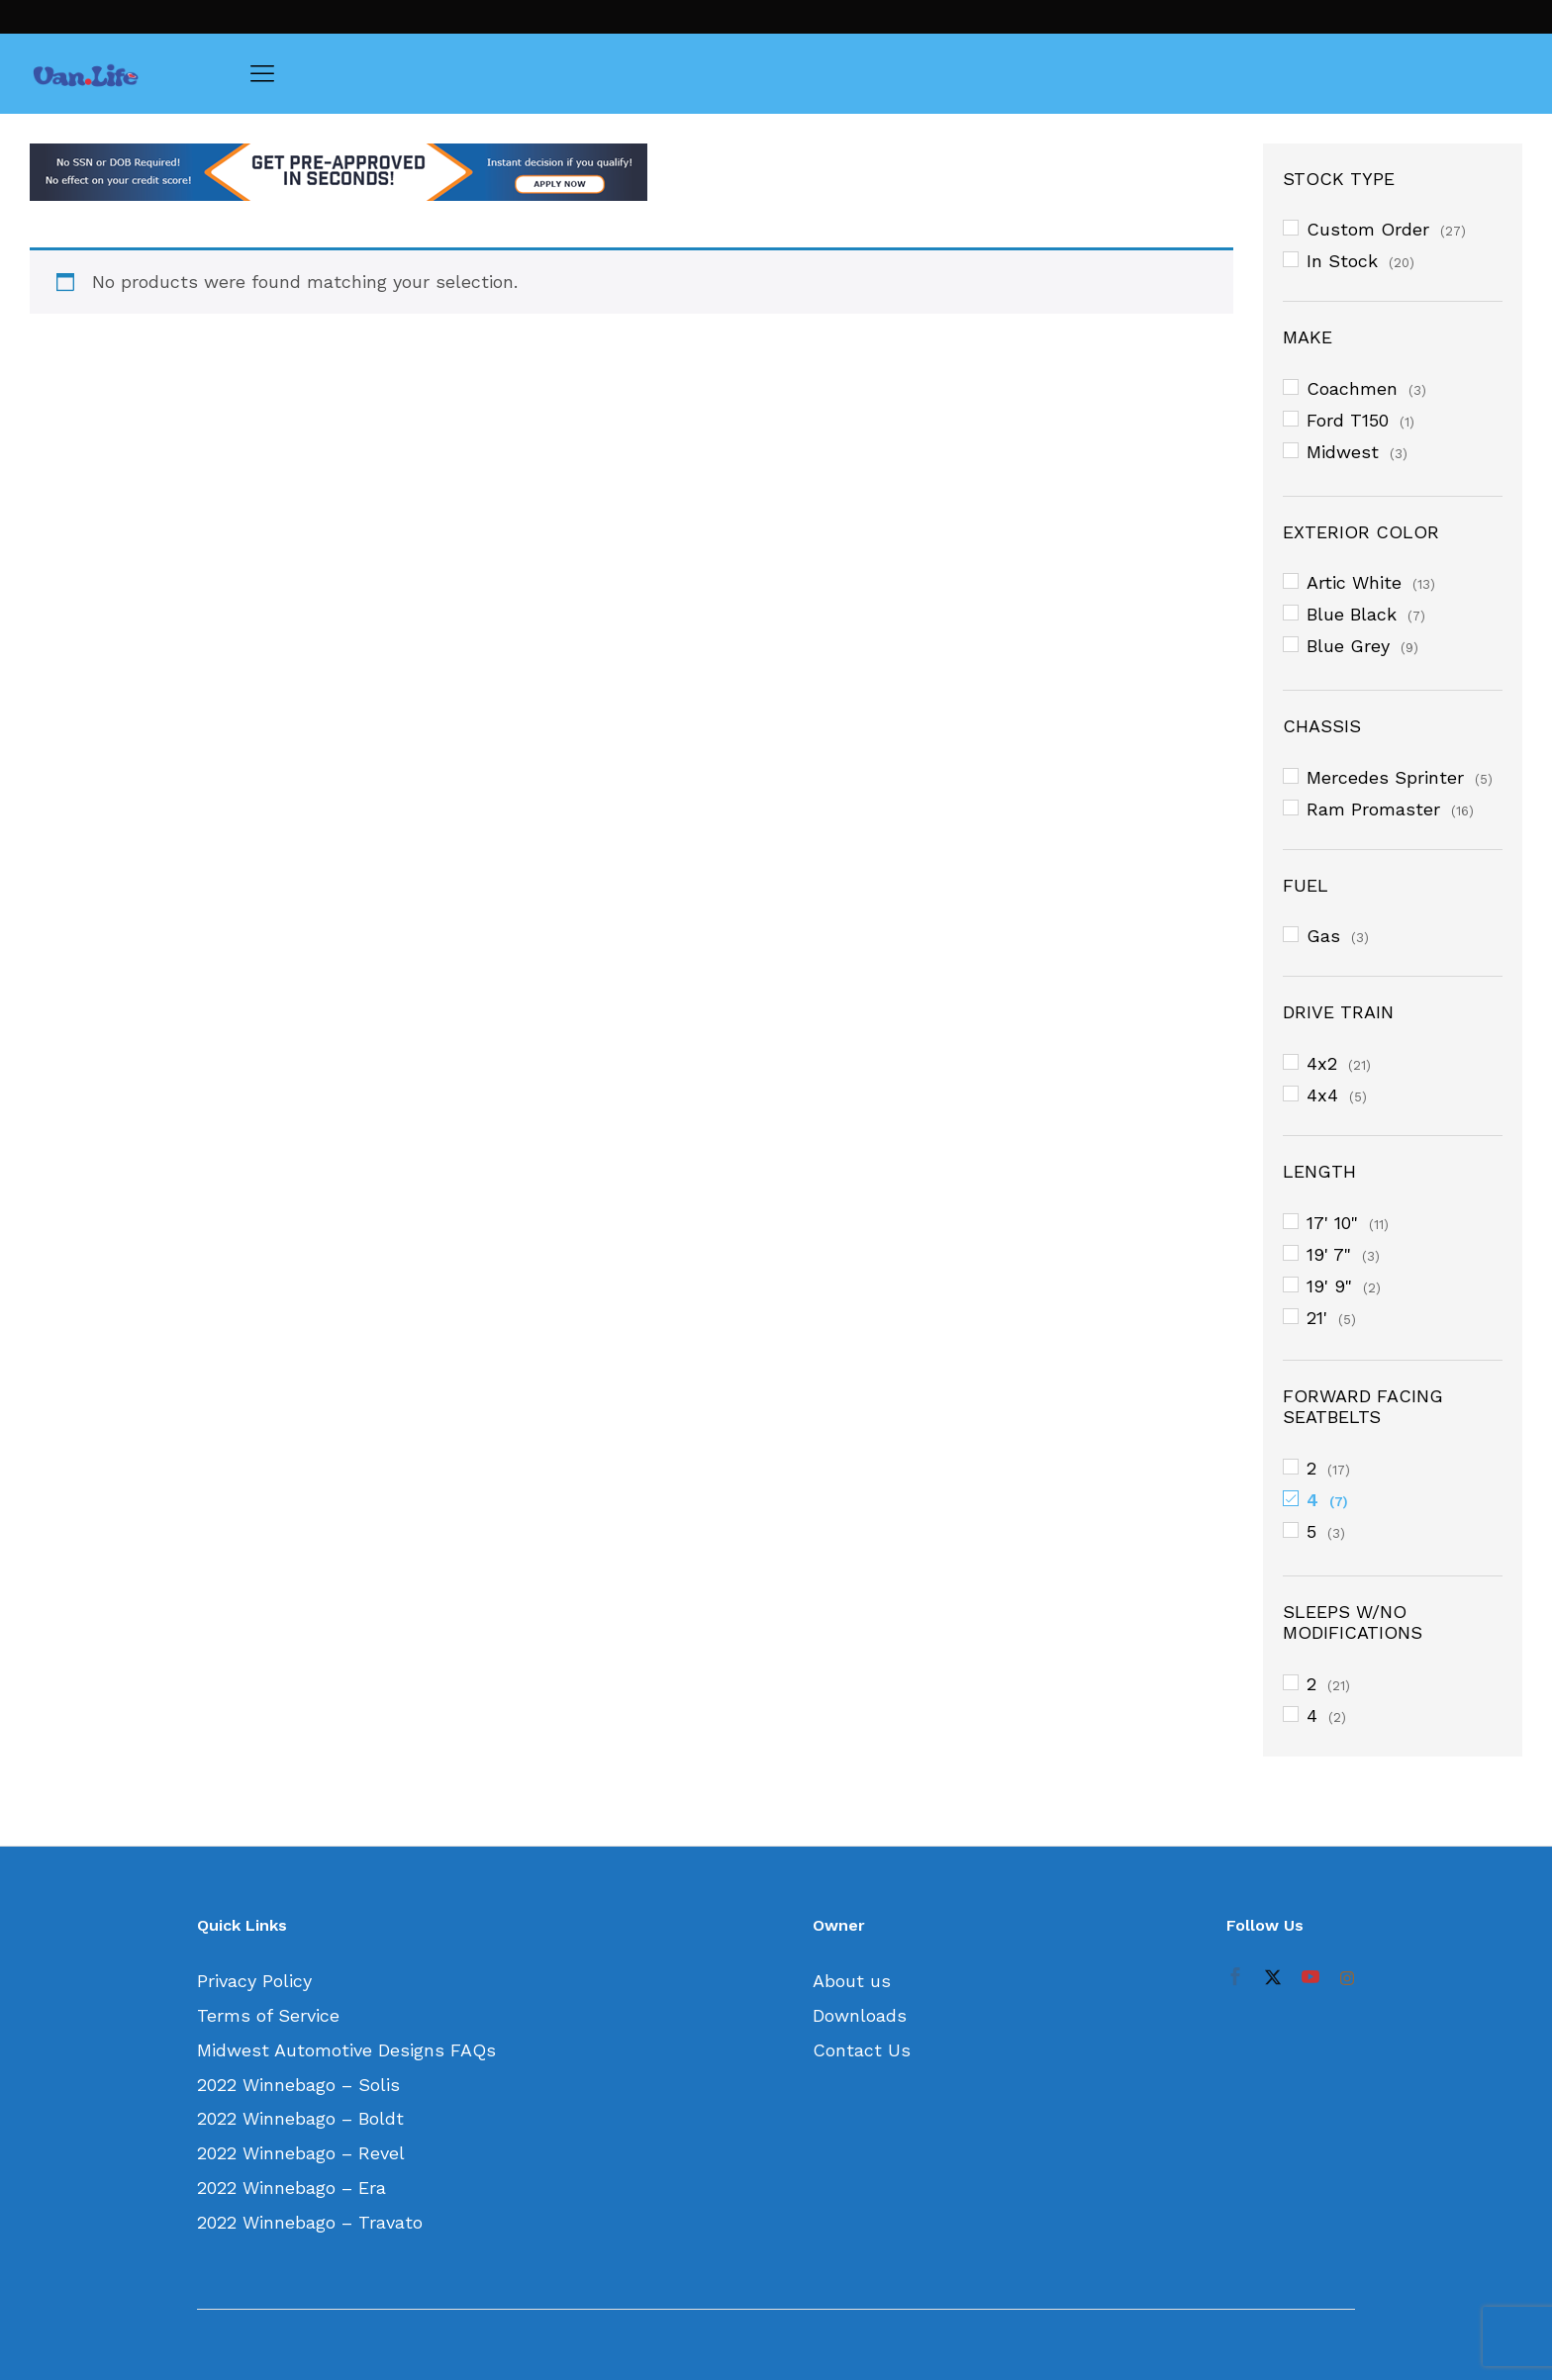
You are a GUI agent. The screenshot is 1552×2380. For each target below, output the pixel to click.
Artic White (1354, 582)
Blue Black (1352, 614)
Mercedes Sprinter (1385, 777)
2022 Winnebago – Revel (301, 2152)
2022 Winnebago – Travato (310, 2222)
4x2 (1322, 1063)
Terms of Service (268, 2015)
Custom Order (1368, 229)
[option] (631, 172)
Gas (1323, 935)
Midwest (1343, 451)
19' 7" (1329, 1254)
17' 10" (1332, 1222)
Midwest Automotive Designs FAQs (346, 2050)
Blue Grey (1348, 645)
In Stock (1342, 260)
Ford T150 (1348, 420)
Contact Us (862, 2050)
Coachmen (1352, 388)
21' (1317, 1317)
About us (852, 1980)
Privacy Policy (254, 1980)
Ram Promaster (1373, 809)
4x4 (1322, 1095)
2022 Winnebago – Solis (298, 2084)
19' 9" (1329, 1286)
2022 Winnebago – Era (291, 2187)
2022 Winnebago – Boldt (300, 2118)
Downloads (860, 2015)
